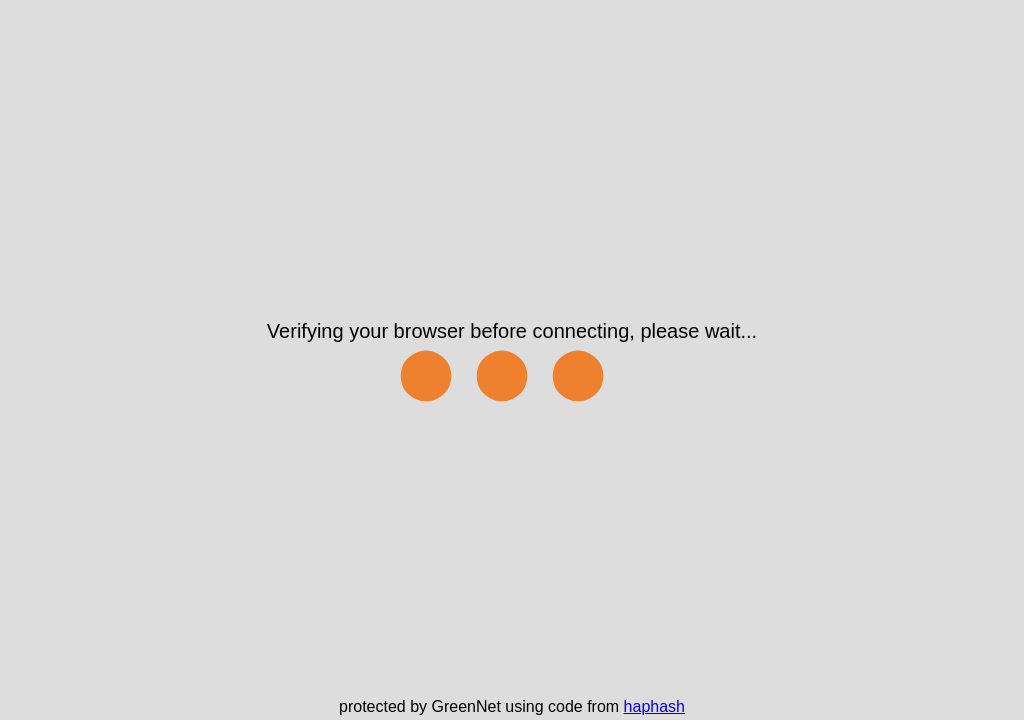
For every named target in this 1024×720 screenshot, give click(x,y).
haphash (654, 706)
